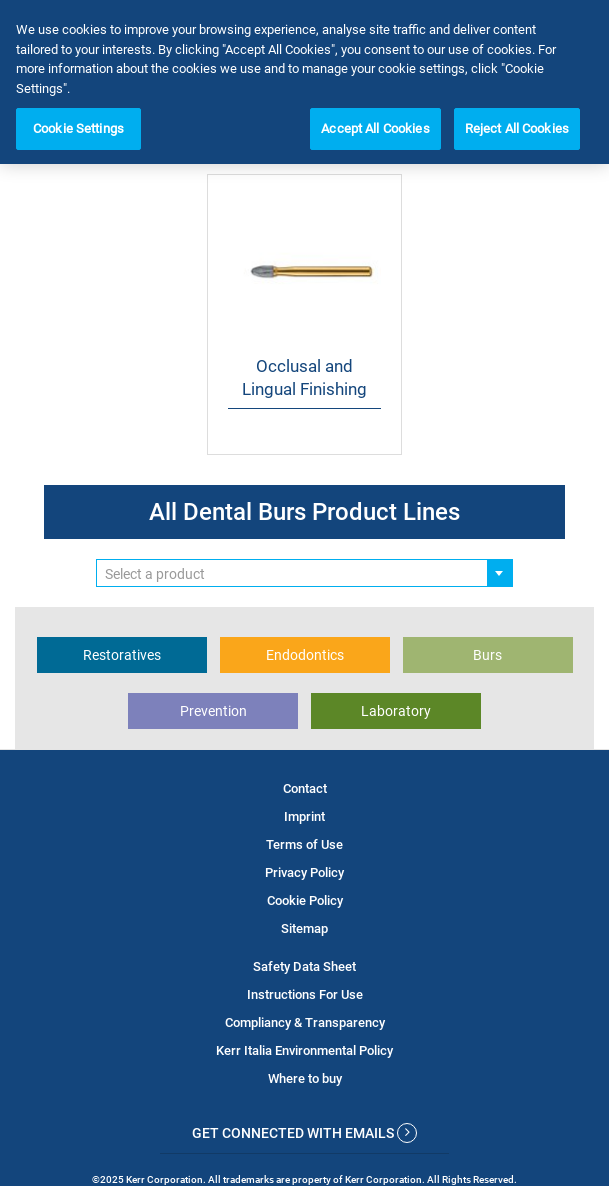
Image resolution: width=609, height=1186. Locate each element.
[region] (304, 82)
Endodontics (305, 655)
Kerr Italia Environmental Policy (304, 1050)
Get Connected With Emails (304, 1133)
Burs (487, 655)
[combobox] (304, 573)
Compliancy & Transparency (305, 1022)
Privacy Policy (304, 872)
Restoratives (122, 655)
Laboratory (396, 711)
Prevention (213, 711)
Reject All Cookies (517, 128)
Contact (305, 788)
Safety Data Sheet (304, 966)
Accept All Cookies (375, 128)
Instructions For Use (305, 994)
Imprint (304, 816)
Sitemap (304, 928)
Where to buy (305, 1078)
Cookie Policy (305, 900)
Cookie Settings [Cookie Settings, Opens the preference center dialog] (78, 128)
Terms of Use (304, 844)
